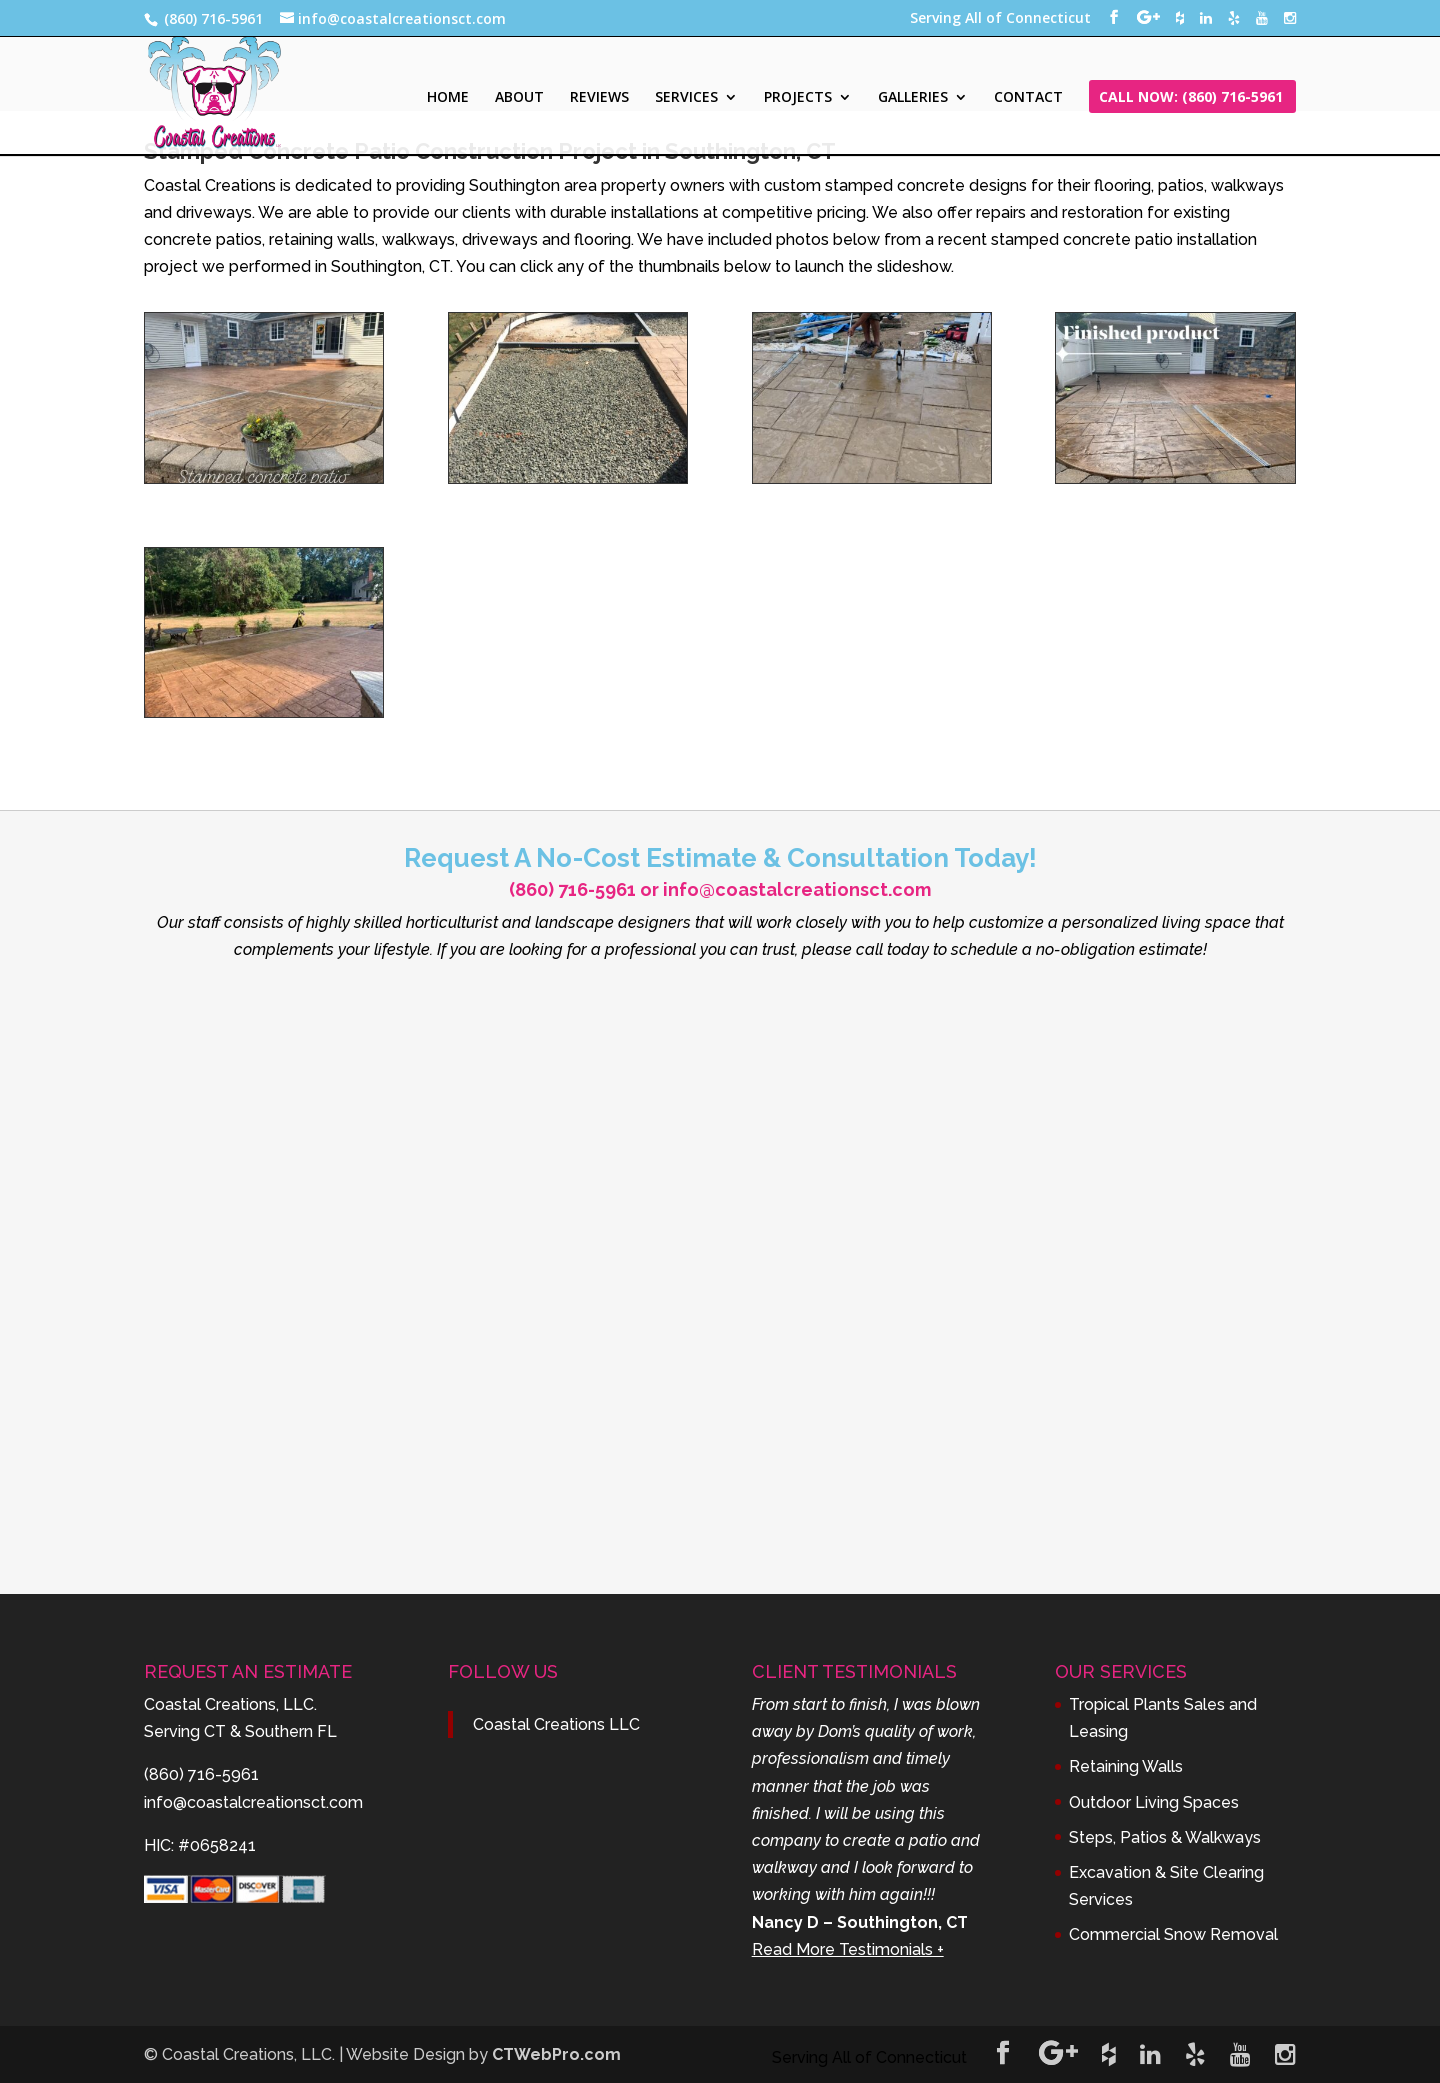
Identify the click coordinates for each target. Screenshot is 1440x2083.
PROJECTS (798, 98)
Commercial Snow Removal (1173, 1934)
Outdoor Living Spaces (1154, 1802)
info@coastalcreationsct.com (797, 889)
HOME (448, 98)
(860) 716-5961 (572, 889)
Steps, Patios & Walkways (1165, 1837)
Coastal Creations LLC (556, 1724)
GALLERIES (913, 98)
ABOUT (519, 98)
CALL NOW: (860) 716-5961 (1191, 98)
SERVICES (686, 98)
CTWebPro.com (556, 2054)
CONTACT (1028, 98)
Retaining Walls (1126, 1766)
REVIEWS (599, 98)
